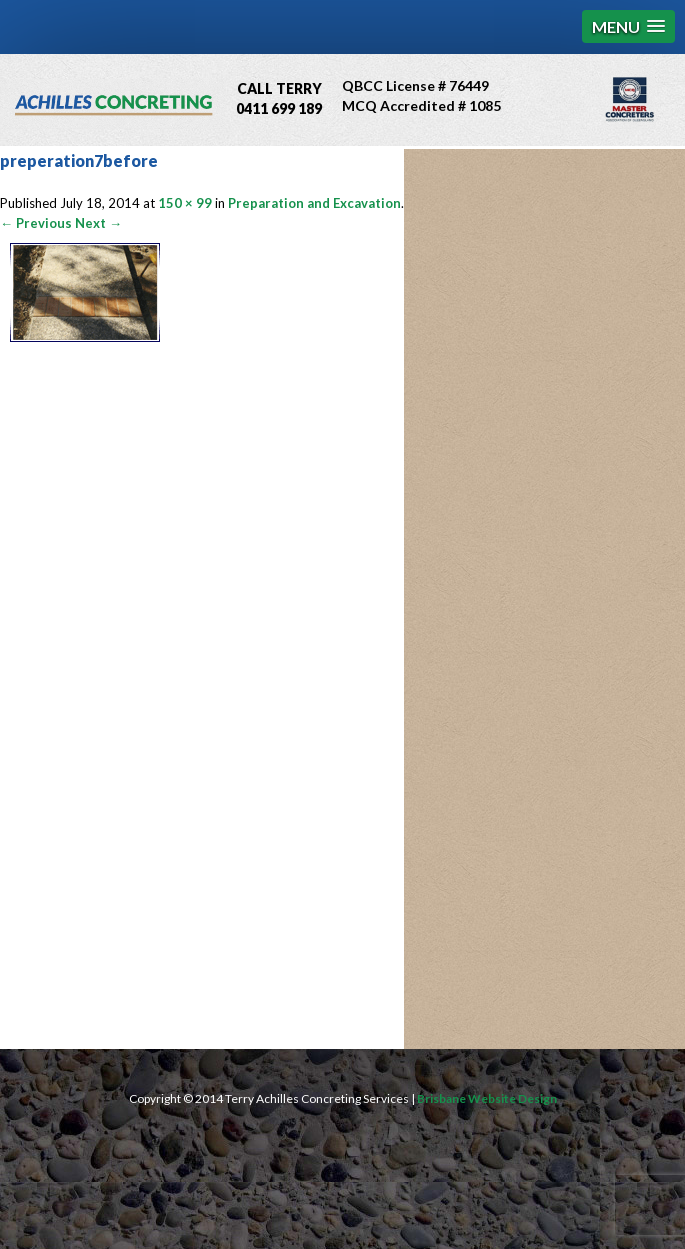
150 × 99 (185, 203)
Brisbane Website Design (487, 1098)
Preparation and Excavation (314, 203)
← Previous (36, 223)
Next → (98, 223)
